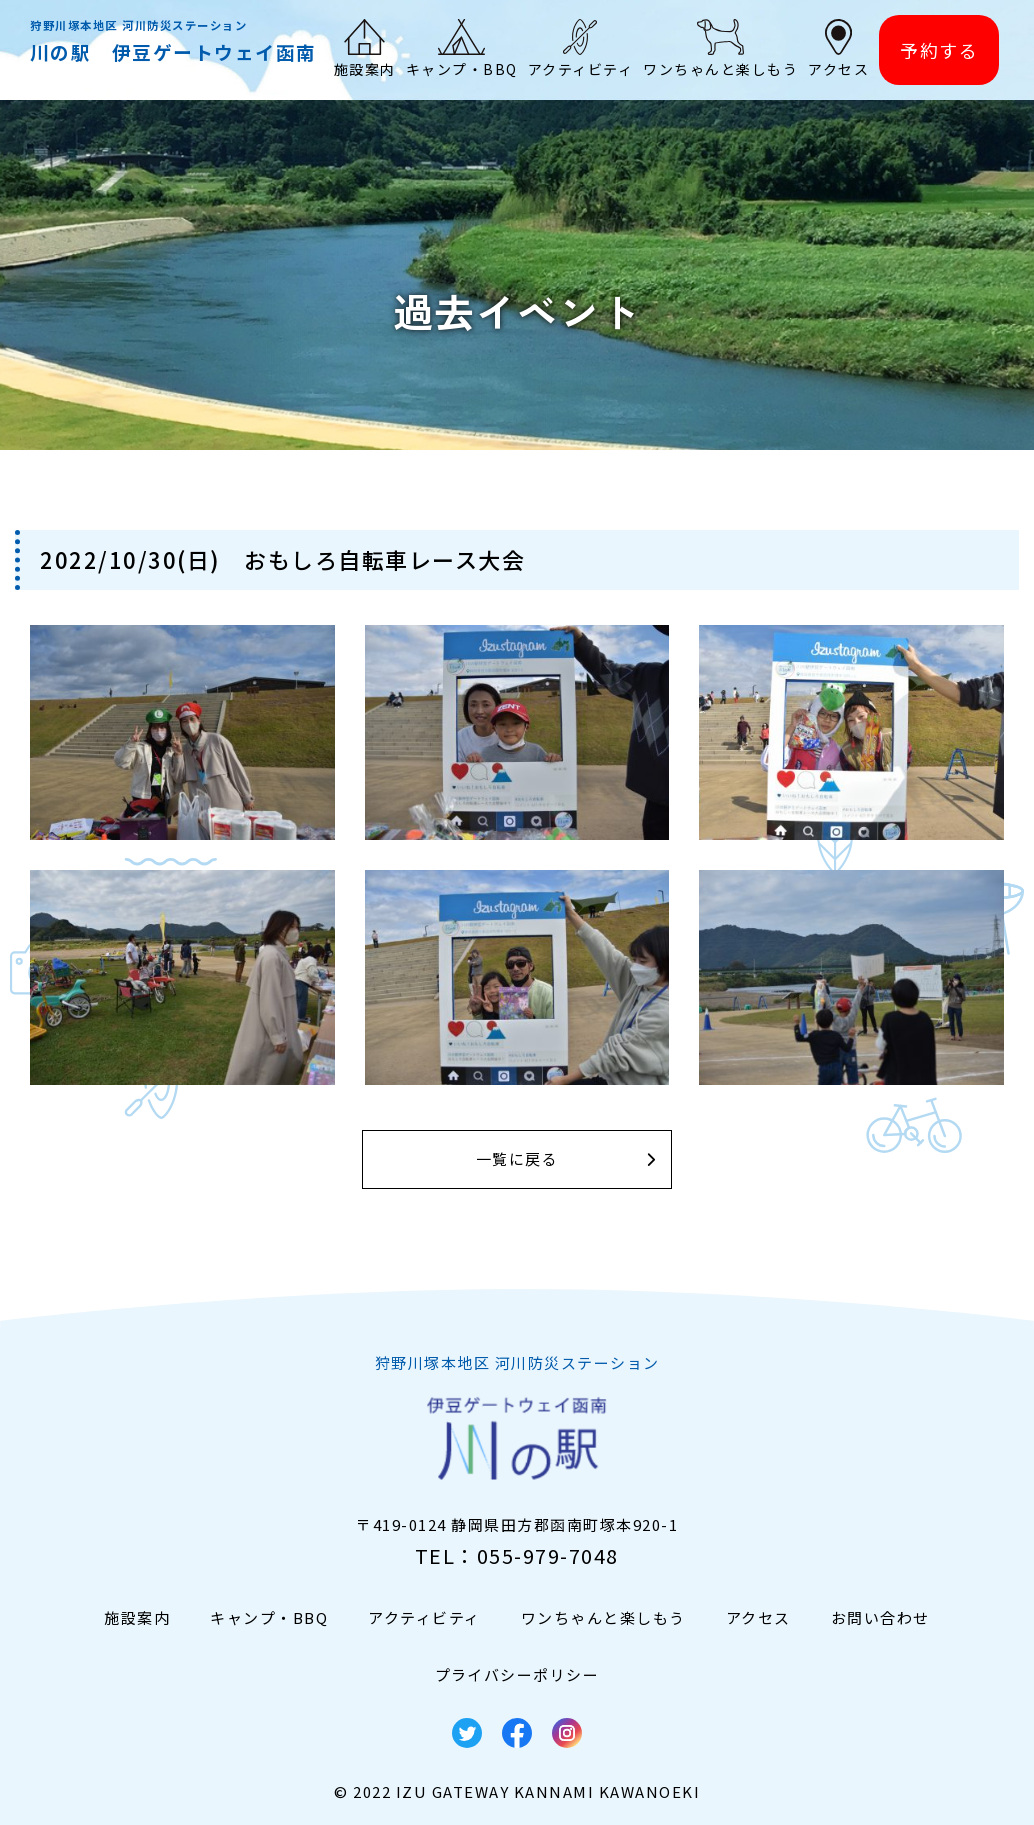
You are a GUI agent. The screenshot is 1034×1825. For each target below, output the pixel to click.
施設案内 (137, 1617)
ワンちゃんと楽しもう (603, 1617)
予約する (939, 50)
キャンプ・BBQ (269, 1617)
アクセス (758, 1617)
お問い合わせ (880, 1617)
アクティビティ (424, 1617)
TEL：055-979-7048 (517, 1555)
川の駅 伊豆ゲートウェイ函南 (173, 51)
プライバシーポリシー (517, 1674)
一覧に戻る (517, 1159)
